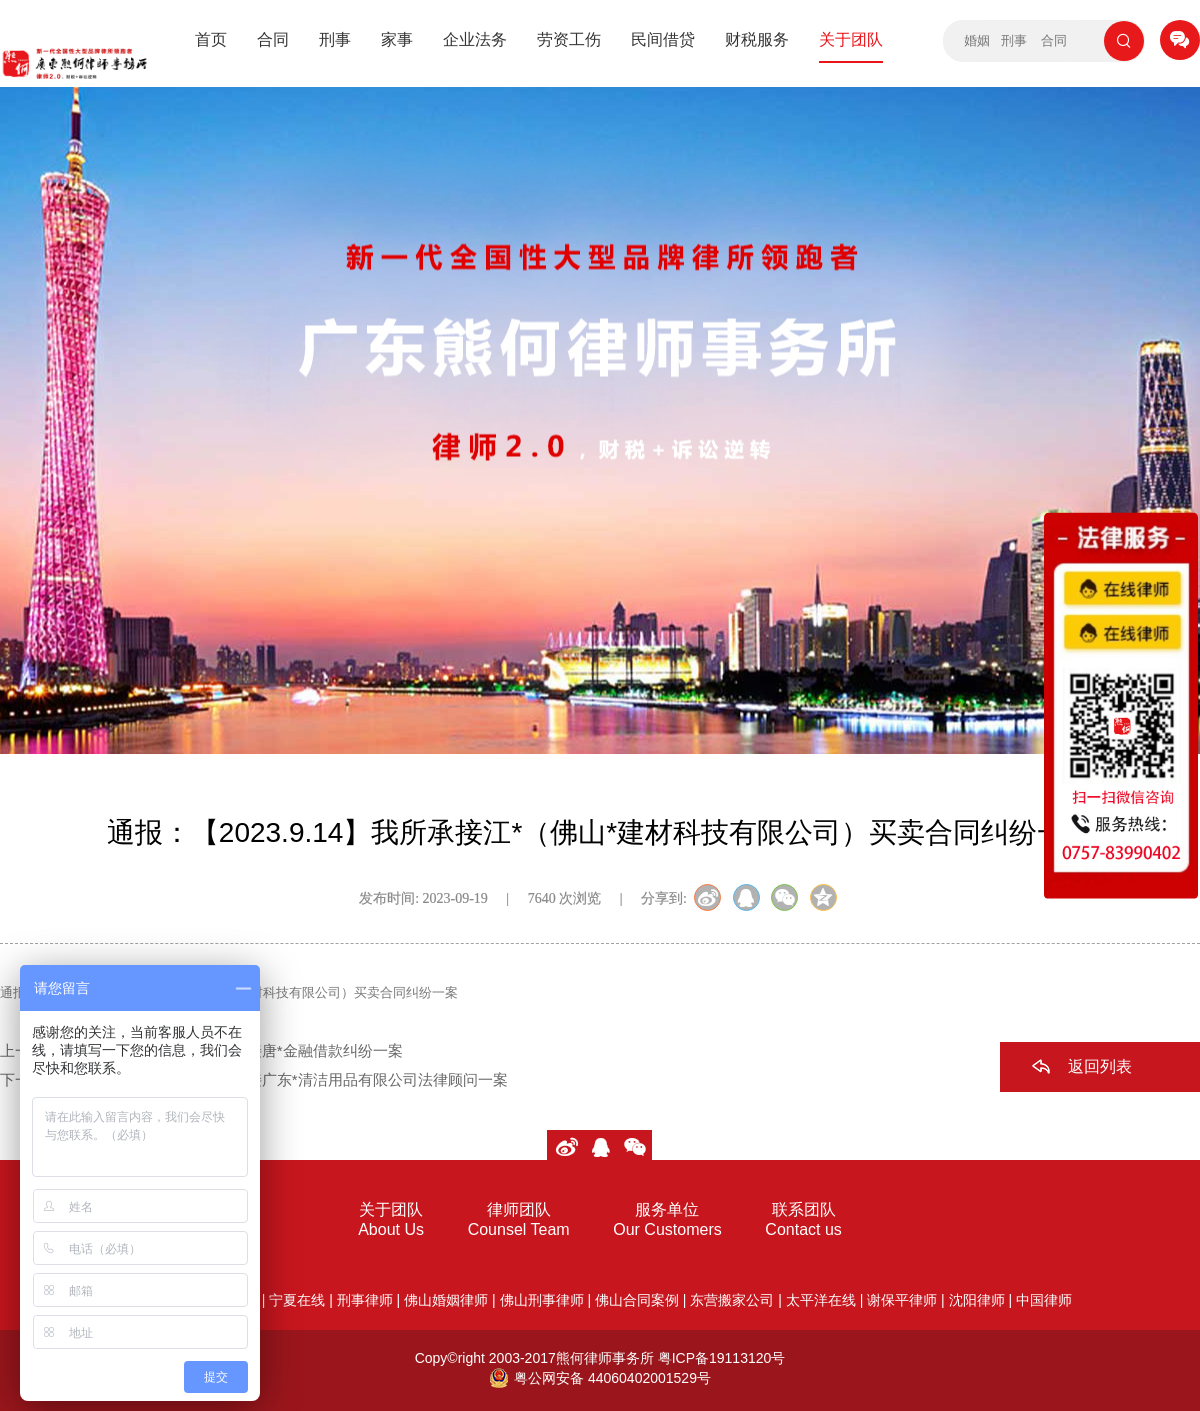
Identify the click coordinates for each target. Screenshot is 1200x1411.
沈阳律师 (977, 1300)
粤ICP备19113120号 (722, 1358)
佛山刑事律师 (542, 1300)
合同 (273, 39)
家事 (397, 39)
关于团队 (851, 39)
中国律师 (1044, 1300)
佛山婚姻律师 (446, 1300)
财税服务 (757, 39)
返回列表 (1100, 1066)
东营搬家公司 (732, 1300)
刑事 (335, 39)
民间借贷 (663, 39)
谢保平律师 (902, 1300)
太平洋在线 (821, 1300)
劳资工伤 (569, 39)
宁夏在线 (297, 1300)
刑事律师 (365, 1300)
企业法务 (475, 39)
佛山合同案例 (637, 1300)
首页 (211, 39)
